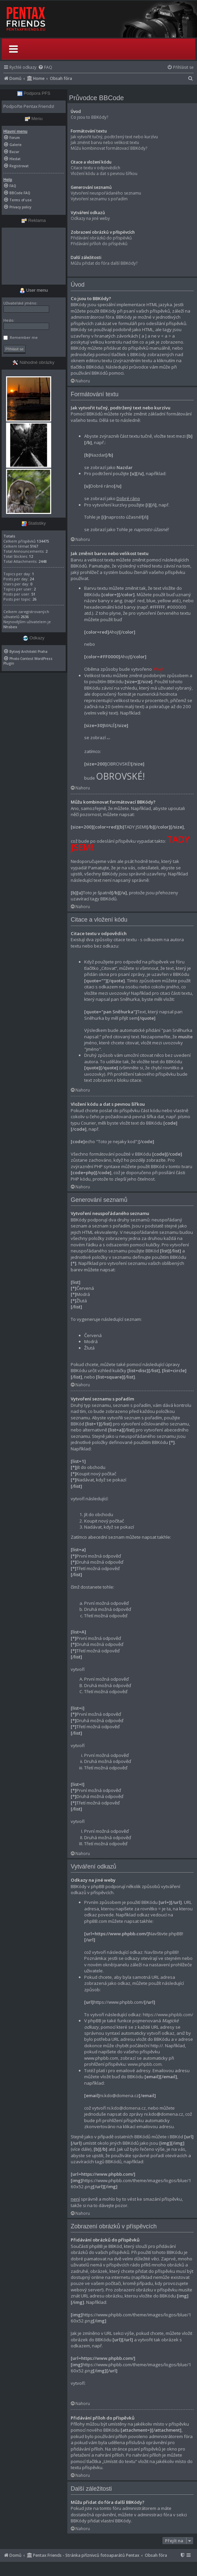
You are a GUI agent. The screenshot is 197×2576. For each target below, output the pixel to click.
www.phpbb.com (145, 2064)
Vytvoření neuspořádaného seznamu (106, 193)
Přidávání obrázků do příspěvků (101, 238)
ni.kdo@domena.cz (126, 2108)
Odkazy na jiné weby (90, 218)
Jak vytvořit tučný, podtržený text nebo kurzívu (114, 137)
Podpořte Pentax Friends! (28, 106)
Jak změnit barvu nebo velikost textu (105, 142)
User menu (34, 290)
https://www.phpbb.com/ (168, 2014)
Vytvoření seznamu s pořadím (99, 199)
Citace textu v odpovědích (95, 168)
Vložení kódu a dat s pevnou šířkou (104, 173)
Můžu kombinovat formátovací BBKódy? (109, 148)
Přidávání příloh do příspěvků (99, 244)
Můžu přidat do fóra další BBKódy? (104, 263)
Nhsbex (10, 626)
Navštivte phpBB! (161, 1952)
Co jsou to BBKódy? (89, 117)
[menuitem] (45, 67)
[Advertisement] (33, 256)
